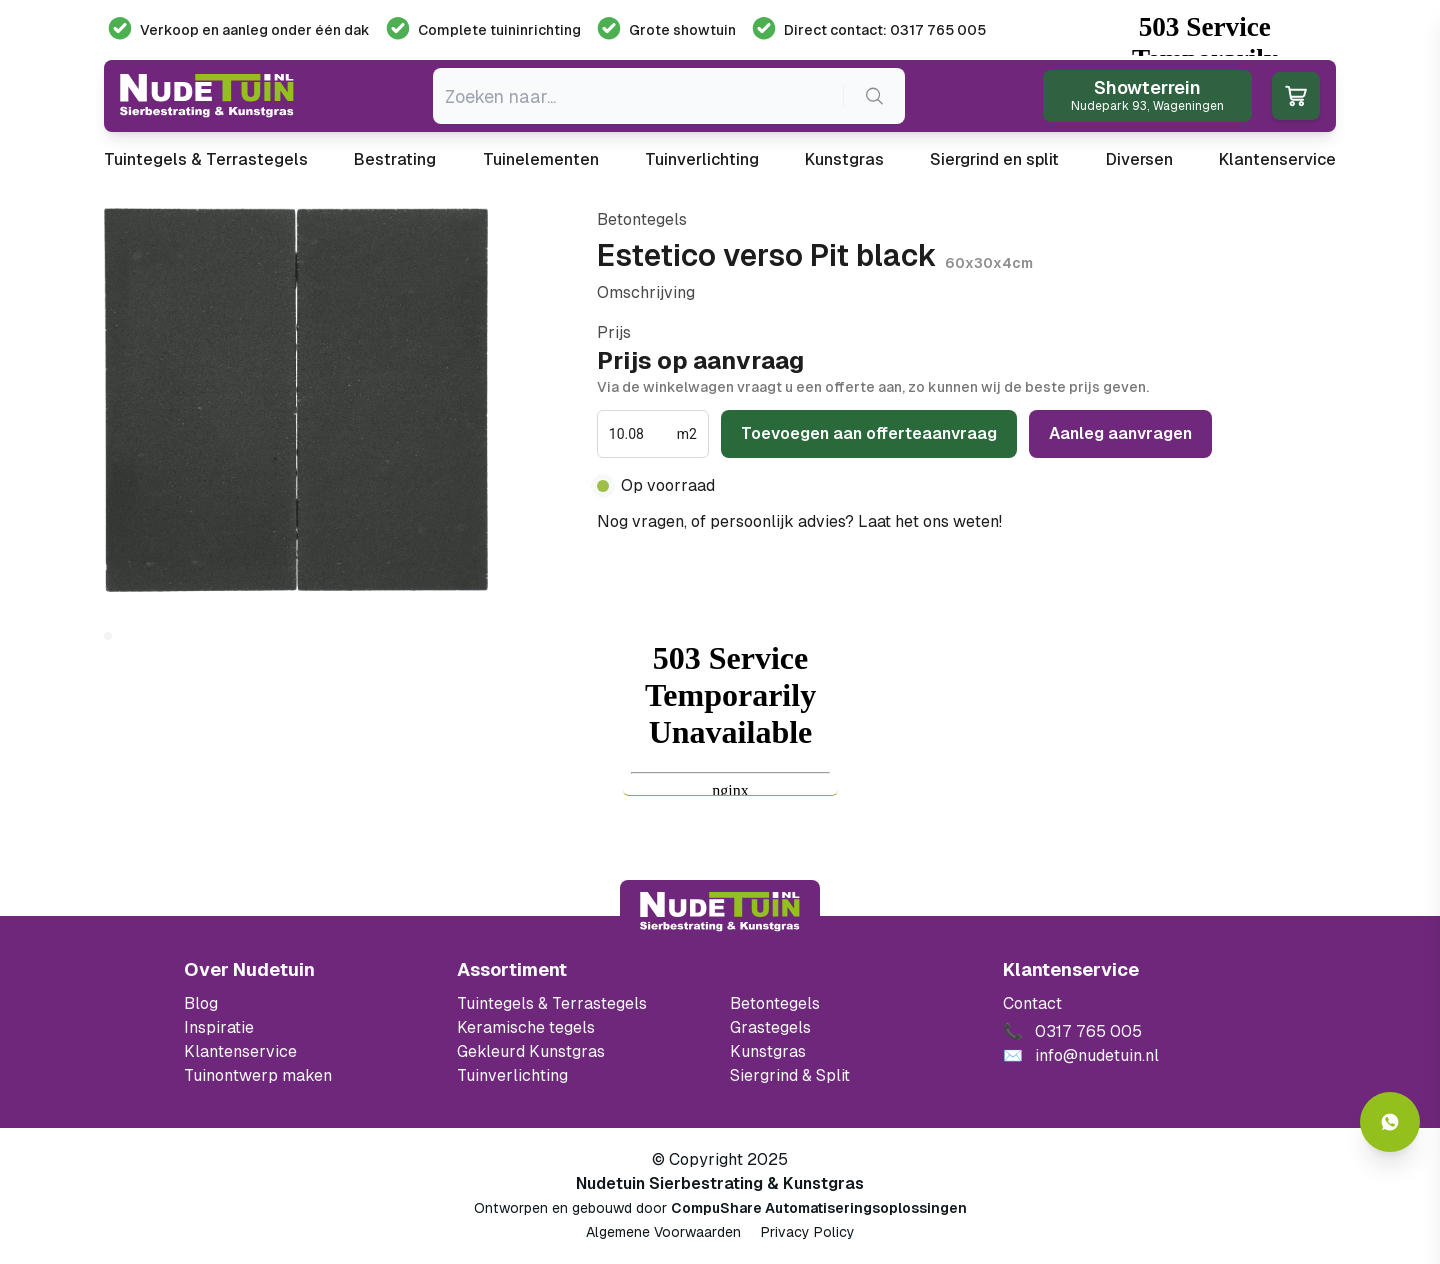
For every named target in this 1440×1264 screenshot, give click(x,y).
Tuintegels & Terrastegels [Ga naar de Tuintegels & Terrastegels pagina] (552, 1003)
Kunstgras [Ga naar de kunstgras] (768, 1051)
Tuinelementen (541, 159)
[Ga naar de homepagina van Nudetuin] (207, 96)
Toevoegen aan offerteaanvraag (869, 433)
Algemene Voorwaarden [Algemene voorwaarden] (663, 1232)
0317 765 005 (1059, 521)
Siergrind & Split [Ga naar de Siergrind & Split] (790, 1075)
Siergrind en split (994, 159)
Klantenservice (1277, 159)
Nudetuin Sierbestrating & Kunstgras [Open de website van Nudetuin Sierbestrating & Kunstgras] (720, 1183)
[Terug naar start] (720, 912)
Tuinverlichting (702, 159)
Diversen (1139, 159)
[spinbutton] (641, 434)
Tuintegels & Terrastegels (206, 159)
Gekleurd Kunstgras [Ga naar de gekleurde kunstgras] (531, 1051)
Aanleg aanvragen (1120, 433)
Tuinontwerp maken (258, 1075)
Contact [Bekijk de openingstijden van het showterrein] (1032, 1003)
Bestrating (395, 159)
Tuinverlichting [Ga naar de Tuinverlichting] (512, 1075)
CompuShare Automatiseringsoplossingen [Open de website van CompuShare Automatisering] (819, 1208)
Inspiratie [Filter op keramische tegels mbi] (219, 1027)
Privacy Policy (808, 1232)
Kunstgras (844, 159)
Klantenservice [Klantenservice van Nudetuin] (240, 1051)
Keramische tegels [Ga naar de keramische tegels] (526, 1027)
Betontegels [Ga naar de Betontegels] (775, 1003)
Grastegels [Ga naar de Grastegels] (770, 1027)
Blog (201, 1003)
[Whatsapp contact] (1390, 1122)
